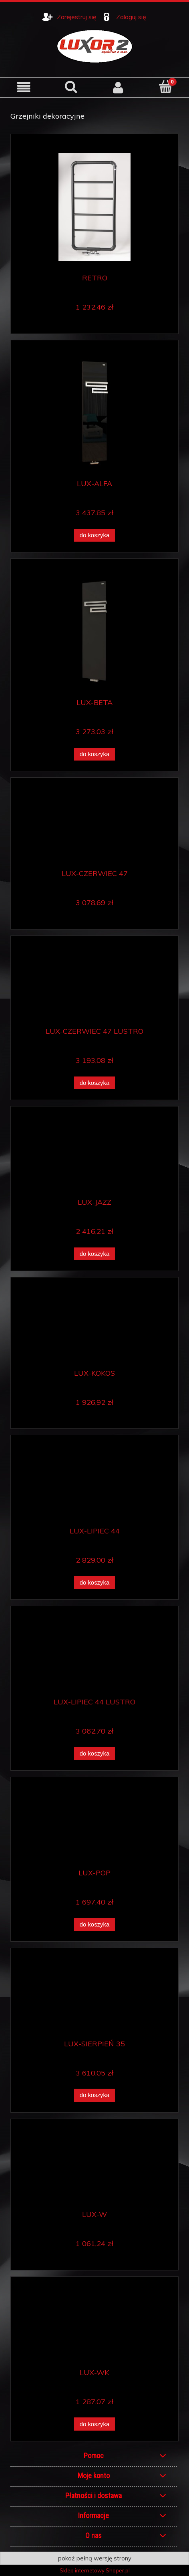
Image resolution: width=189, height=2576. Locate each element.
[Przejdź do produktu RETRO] (94, 207)
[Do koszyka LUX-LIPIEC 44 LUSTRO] (94, 1753)
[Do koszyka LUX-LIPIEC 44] (94, 1582)
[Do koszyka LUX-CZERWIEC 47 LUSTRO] (94, 1083)
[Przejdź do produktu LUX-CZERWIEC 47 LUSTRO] (94, 984)
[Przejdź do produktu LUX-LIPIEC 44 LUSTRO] (94, 1655)
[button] (23, 87)
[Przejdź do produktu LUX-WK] (94, 2326)
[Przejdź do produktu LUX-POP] (94, 1826)
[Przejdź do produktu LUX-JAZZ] (94, 1155)
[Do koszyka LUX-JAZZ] (94, 1254)
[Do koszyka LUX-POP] (94, 1924)
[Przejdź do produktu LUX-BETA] (94, 631)
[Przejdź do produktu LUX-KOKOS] (94, 1326)
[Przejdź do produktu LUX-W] (94, 2168)
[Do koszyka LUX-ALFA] (94, 535)
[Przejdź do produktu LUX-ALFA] (94, 413)
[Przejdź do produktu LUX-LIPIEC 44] (94, 1484)
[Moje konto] (118, 87)
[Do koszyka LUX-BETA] (94, 754)
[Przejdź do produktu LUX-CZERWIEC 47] (94, 826)
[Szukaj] (70, 86)
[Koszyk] (165, 86)
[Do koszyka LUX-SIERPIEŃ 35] (94, 2095)
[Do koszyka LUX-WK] (94, 2424)
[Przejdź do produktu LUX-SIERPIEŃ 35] (94, 1997)
